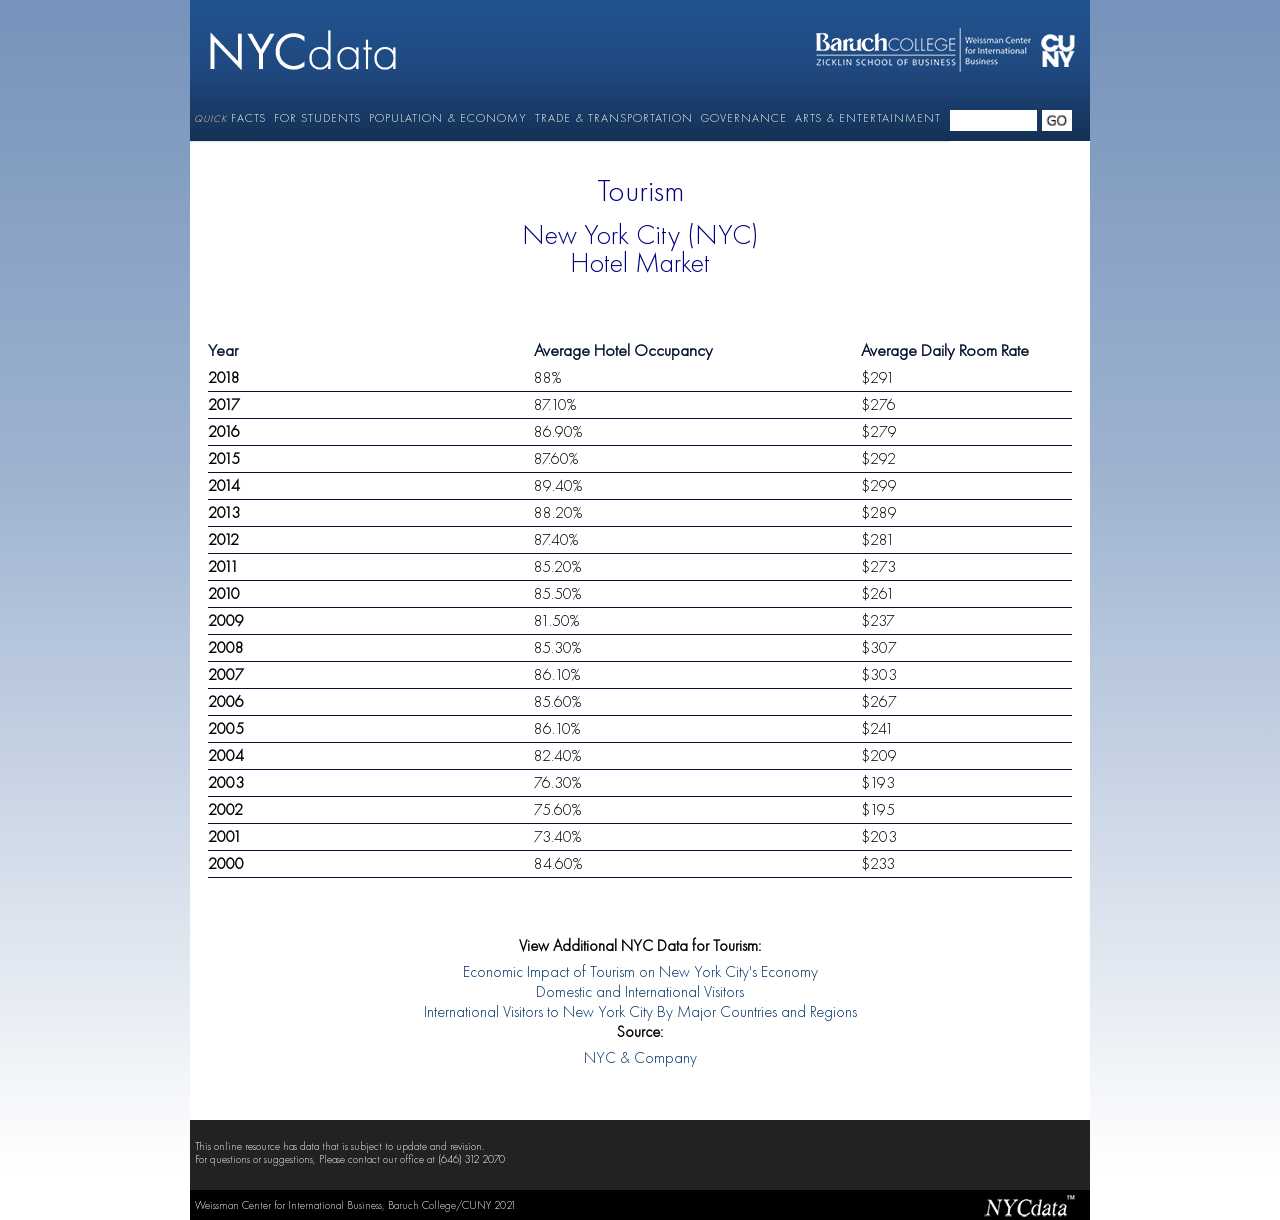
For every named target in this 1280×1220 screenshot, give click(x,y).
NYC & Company (640, 1059)
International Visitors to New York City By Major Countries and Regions (640, 1013)
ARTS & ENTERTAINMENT (868, 118)
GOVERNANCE (744, 118)
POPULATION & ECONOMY (448, 118)
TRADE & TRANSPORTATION (614, 118)
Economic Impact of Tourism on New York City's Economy (640, 973)
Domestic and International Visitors (640, 993)
